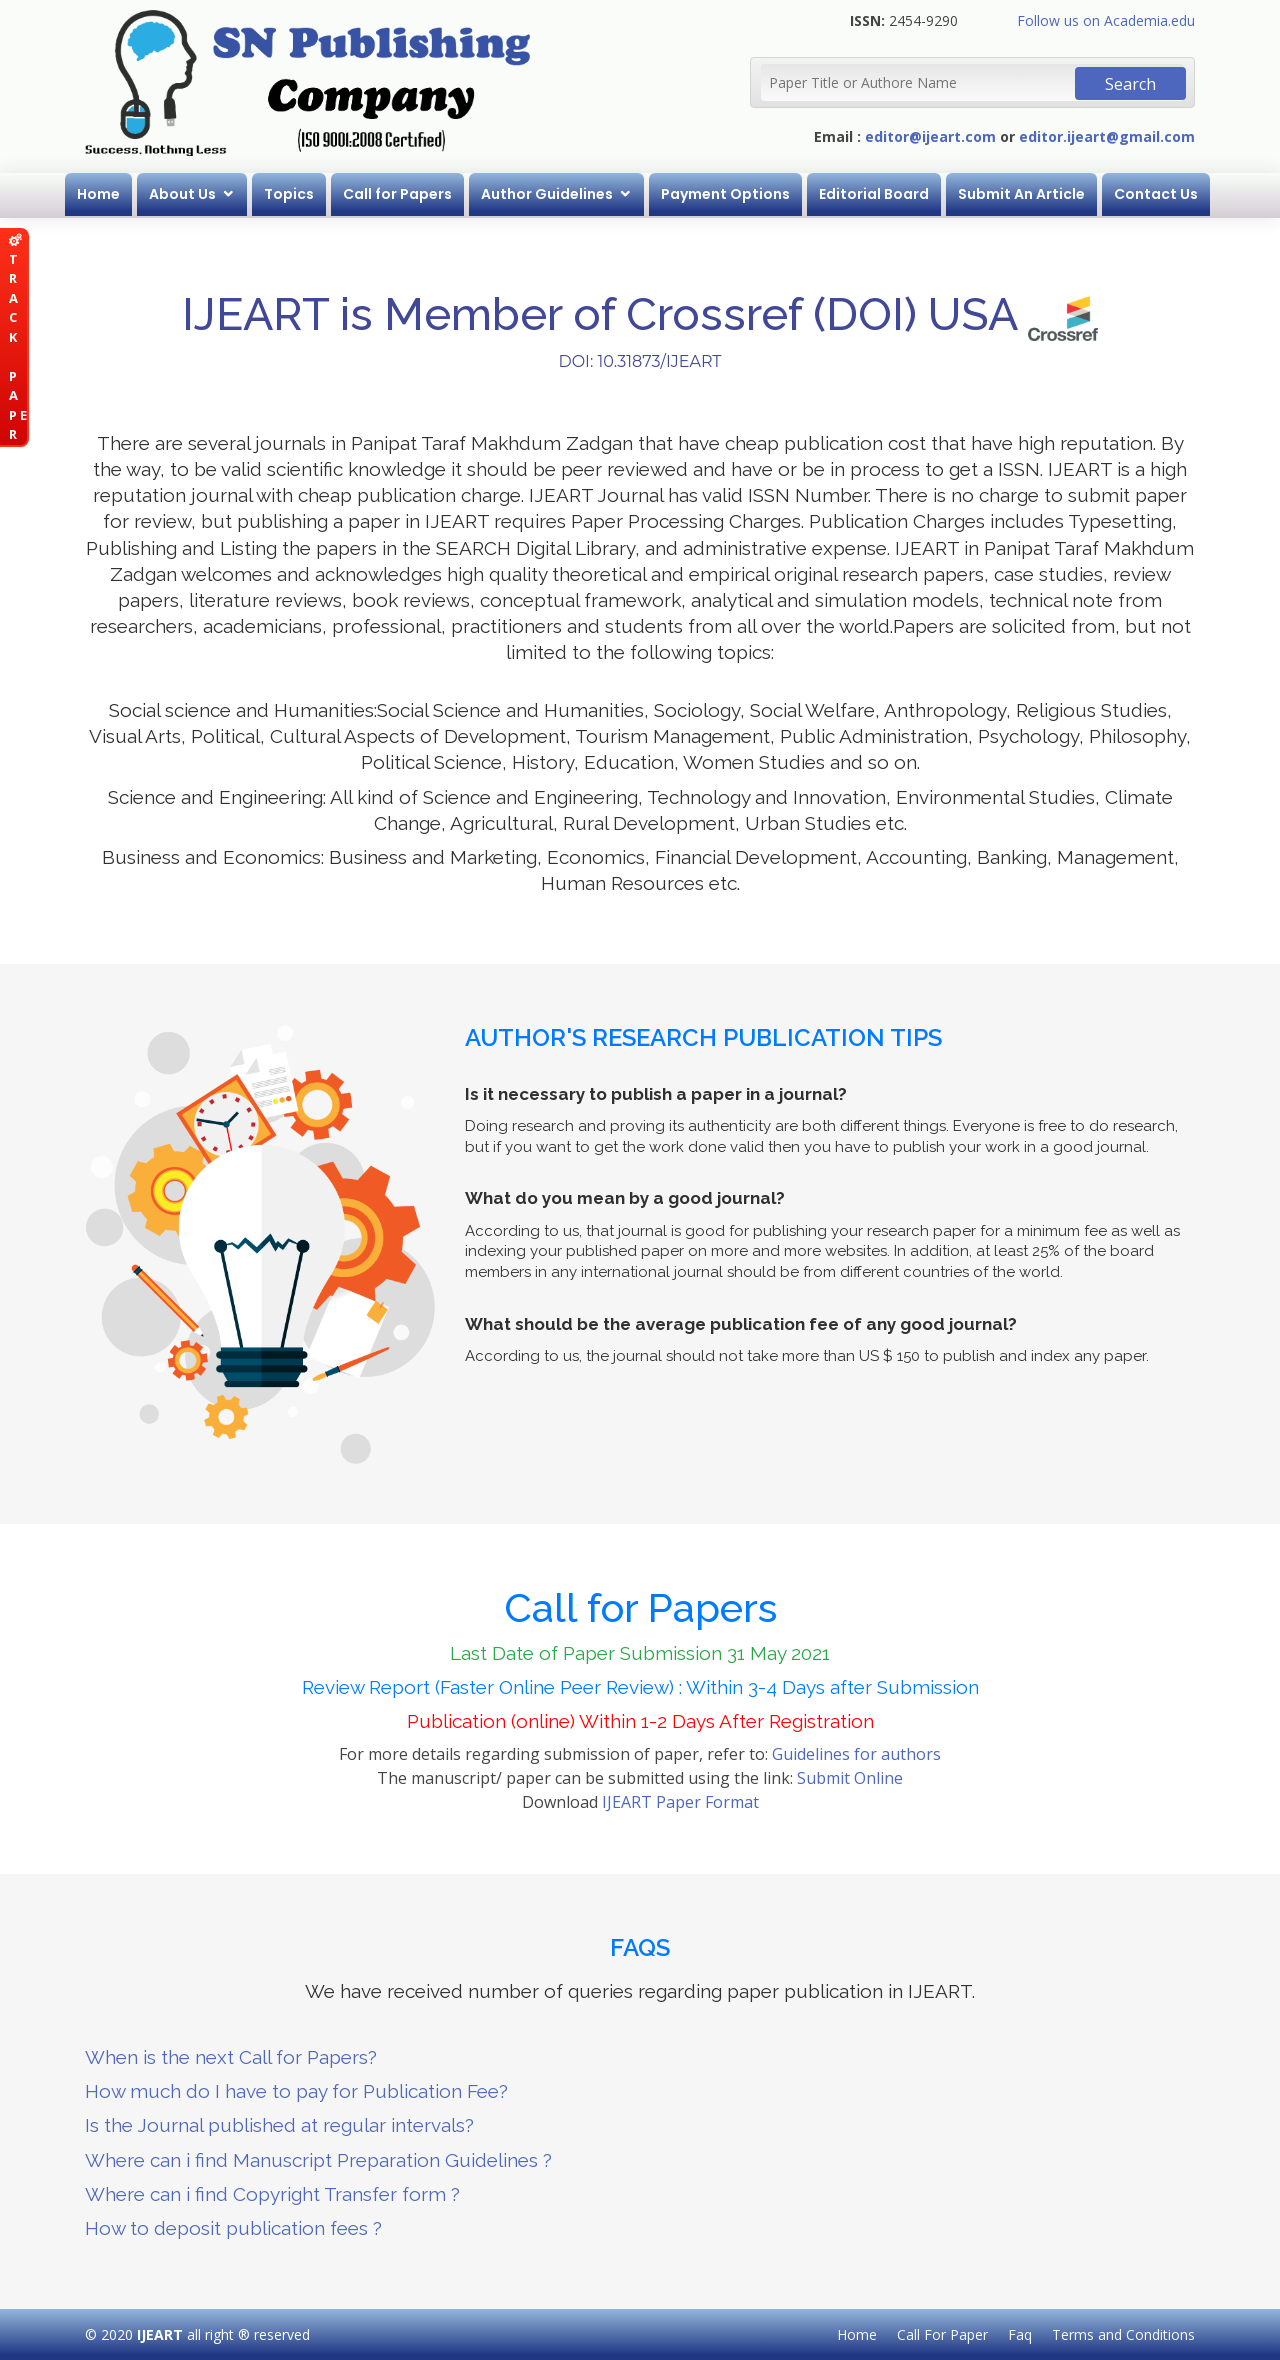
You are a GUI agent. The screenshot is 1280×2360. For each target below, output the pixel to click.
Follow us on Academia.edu (1106, 20)
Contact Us (1156, 194)
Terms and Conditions (1123, 2334)
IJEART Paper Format (680, 1802)
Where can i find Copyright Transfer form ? (272, 2194)
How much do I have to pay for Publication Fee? (296, 2091)
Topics (289, 194)
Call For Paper (942, 2334)
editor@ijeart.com (930, 136)
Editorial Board (874, 194)
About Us (182, 194)
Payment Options (725, 194)
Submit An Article (1021, 194)
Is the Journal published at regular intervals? (279, 2125)
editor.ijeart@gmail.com (1107, 136)
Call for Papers (397, 194)
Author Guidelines (547, 194)
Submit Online (850, 1778)
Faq (1020, 2334)
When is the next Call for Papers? (231, 2057)
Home (98, 194)
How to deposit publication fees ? (233, 2228)
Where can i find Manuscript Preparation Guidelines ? (318, 2160)
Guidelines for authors (856, 1754)
